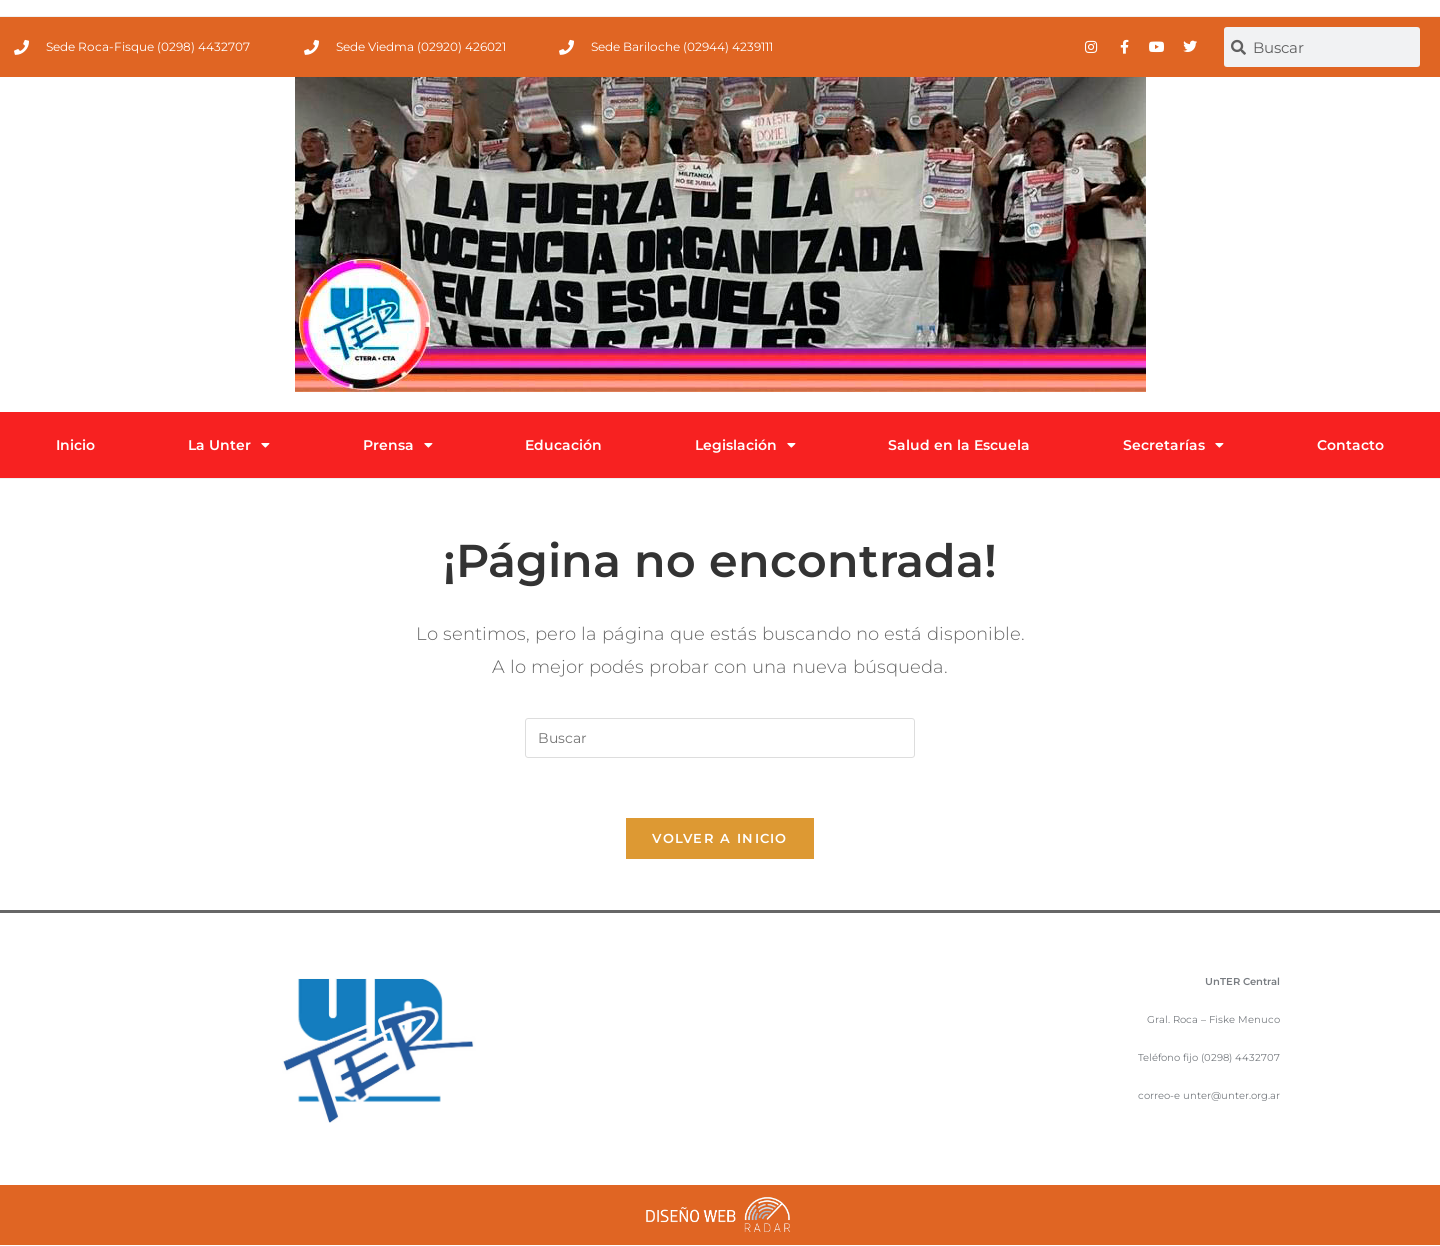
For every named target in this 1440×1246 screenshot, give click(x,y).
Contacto (1350, 445)
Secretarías (1173, 445)
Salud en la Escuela (959, 445)
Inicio (75, 445)
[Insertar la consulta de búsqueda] (720, 738)
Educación (563, 445)
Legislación (745, 445)
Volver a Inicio (720, 839)
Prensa (398, 445)
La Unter (229, 445)
